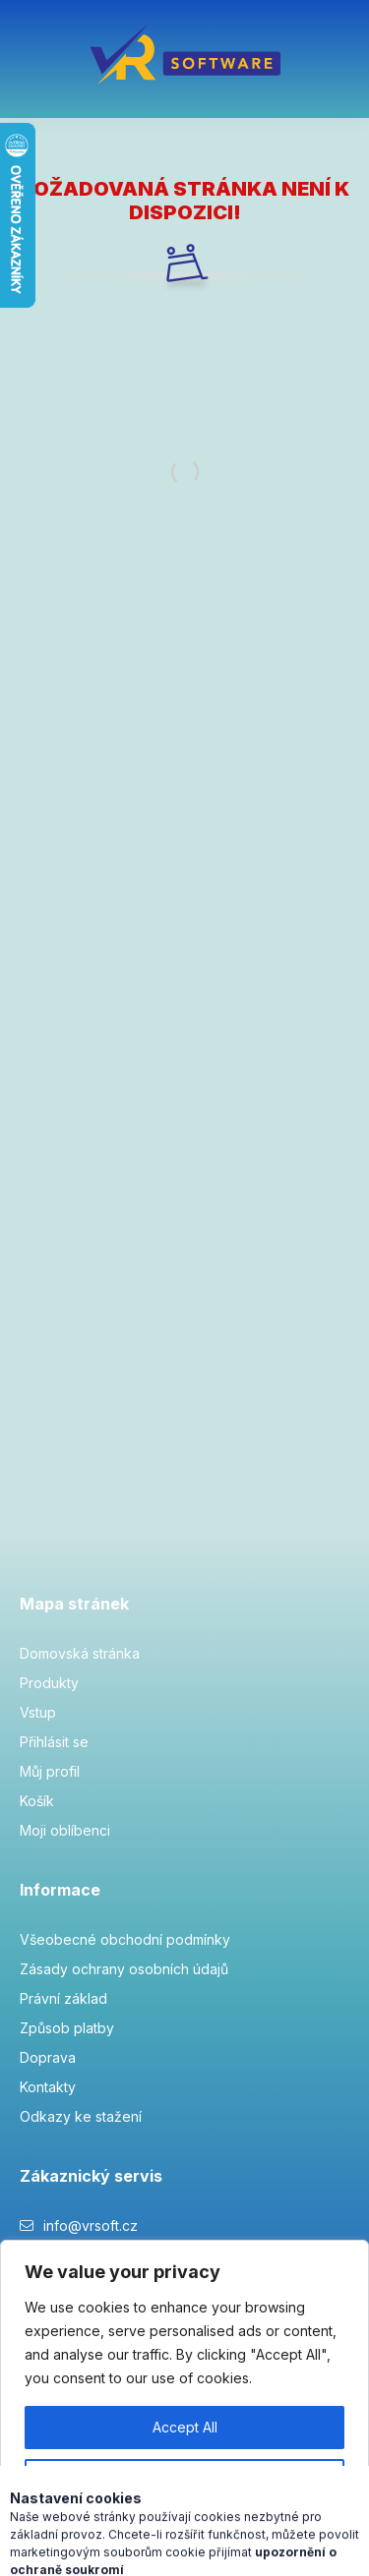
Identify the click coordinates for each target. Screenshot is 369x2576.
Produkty (49, 1682)
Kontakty (48, 2086)
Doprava (48, 2057)
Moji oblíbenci (65, 1830)
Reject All (184, 2533)
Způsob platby (67, 2028)
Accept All (185, 2427)
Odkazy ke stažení (81, 2116)
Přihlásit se (54, 1741)
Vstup (38, 1712)
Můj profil (50, 1771)
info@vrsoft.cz (90, 2225)
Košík (37, 1800)
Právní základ (63, 1998)
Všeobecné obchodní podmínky (125, 1939)
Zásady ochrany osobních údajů (124, 1969)
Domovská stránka (80, 1653)
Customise (185, 2480)
